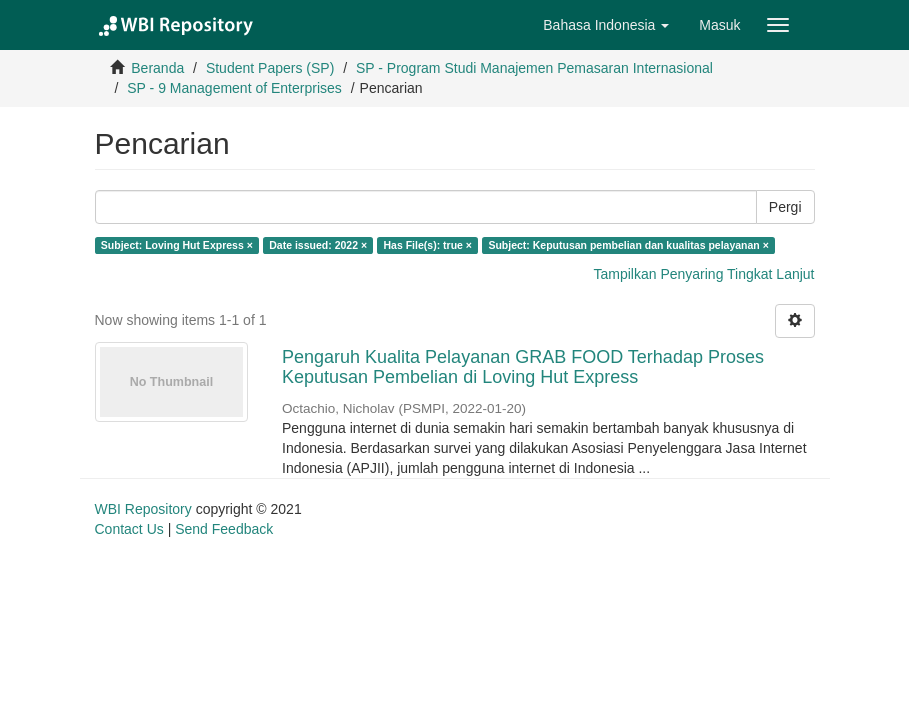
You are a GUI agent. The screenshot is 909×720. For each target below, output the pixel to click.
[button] (606, 25)
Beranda (157, 68)
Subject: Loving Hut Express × (177, 245)
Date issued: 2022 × (318, 245)
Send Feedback (224, 529)
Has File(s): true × (428, 245)
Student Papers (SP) (270, 68)
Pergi (785, 207)
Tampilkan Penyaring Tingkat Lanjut (703, 274)
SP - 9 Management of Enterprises (234, 88)
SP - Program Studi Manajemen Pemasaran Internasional (534, 68)
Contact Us (129, 529)
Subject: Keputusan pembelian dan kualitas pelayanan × (628, 245)
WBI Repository (143, 509)
